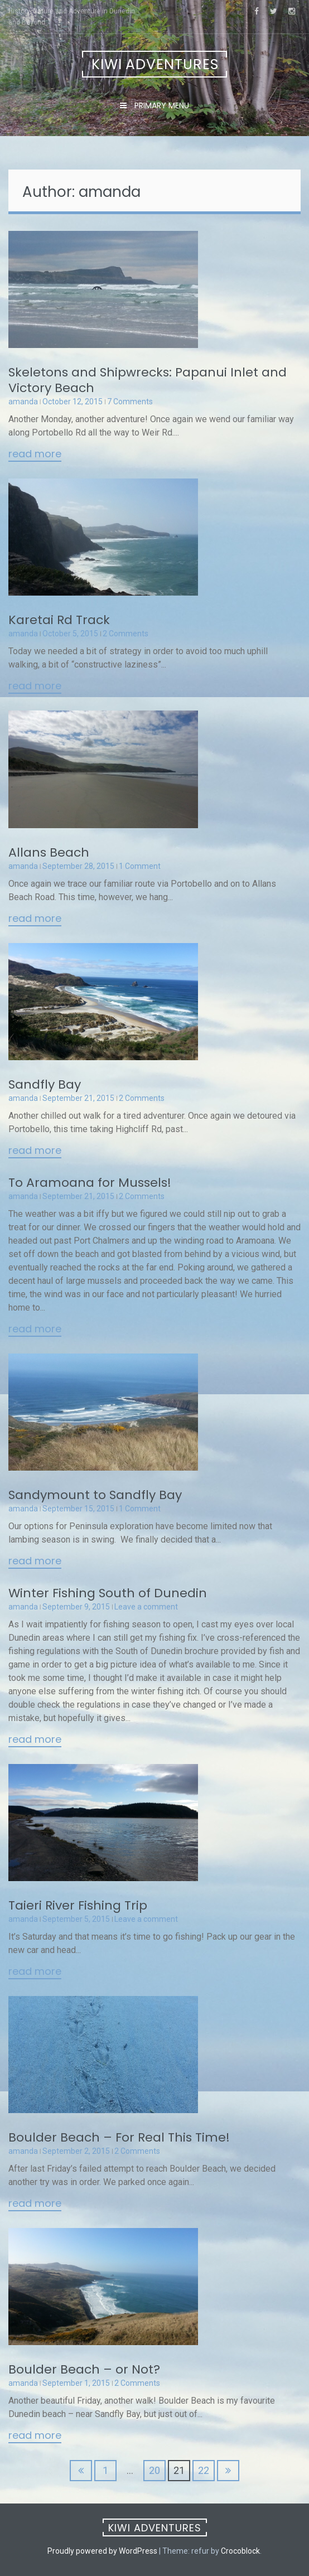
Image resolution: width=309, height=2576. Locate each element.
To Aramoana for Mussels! (89, 1182)
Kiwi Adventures (155, 64)
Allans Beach (48, 852)
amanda (23, 401)
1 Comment (140, 866)
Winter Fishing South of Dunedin (107, 1593)
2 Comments (125, 633)
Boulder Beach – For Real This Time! (119, 2137)
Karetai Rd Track (59, 620)
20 (154, 2470)
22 (203, 2470)
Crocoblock (240, 2550)
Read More (34, 454)
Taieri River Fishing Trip (77, 1905)
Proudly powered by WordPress (102, 2550)
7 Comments (130, 401)
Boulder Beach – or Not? (84, 2369)
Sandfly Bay (44, 1084)
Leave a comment (146, 1606)
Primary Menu (160, 105)
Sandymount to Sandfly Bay (95, 1495)
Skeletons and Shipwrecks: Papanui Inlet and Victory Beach (147, 380)
